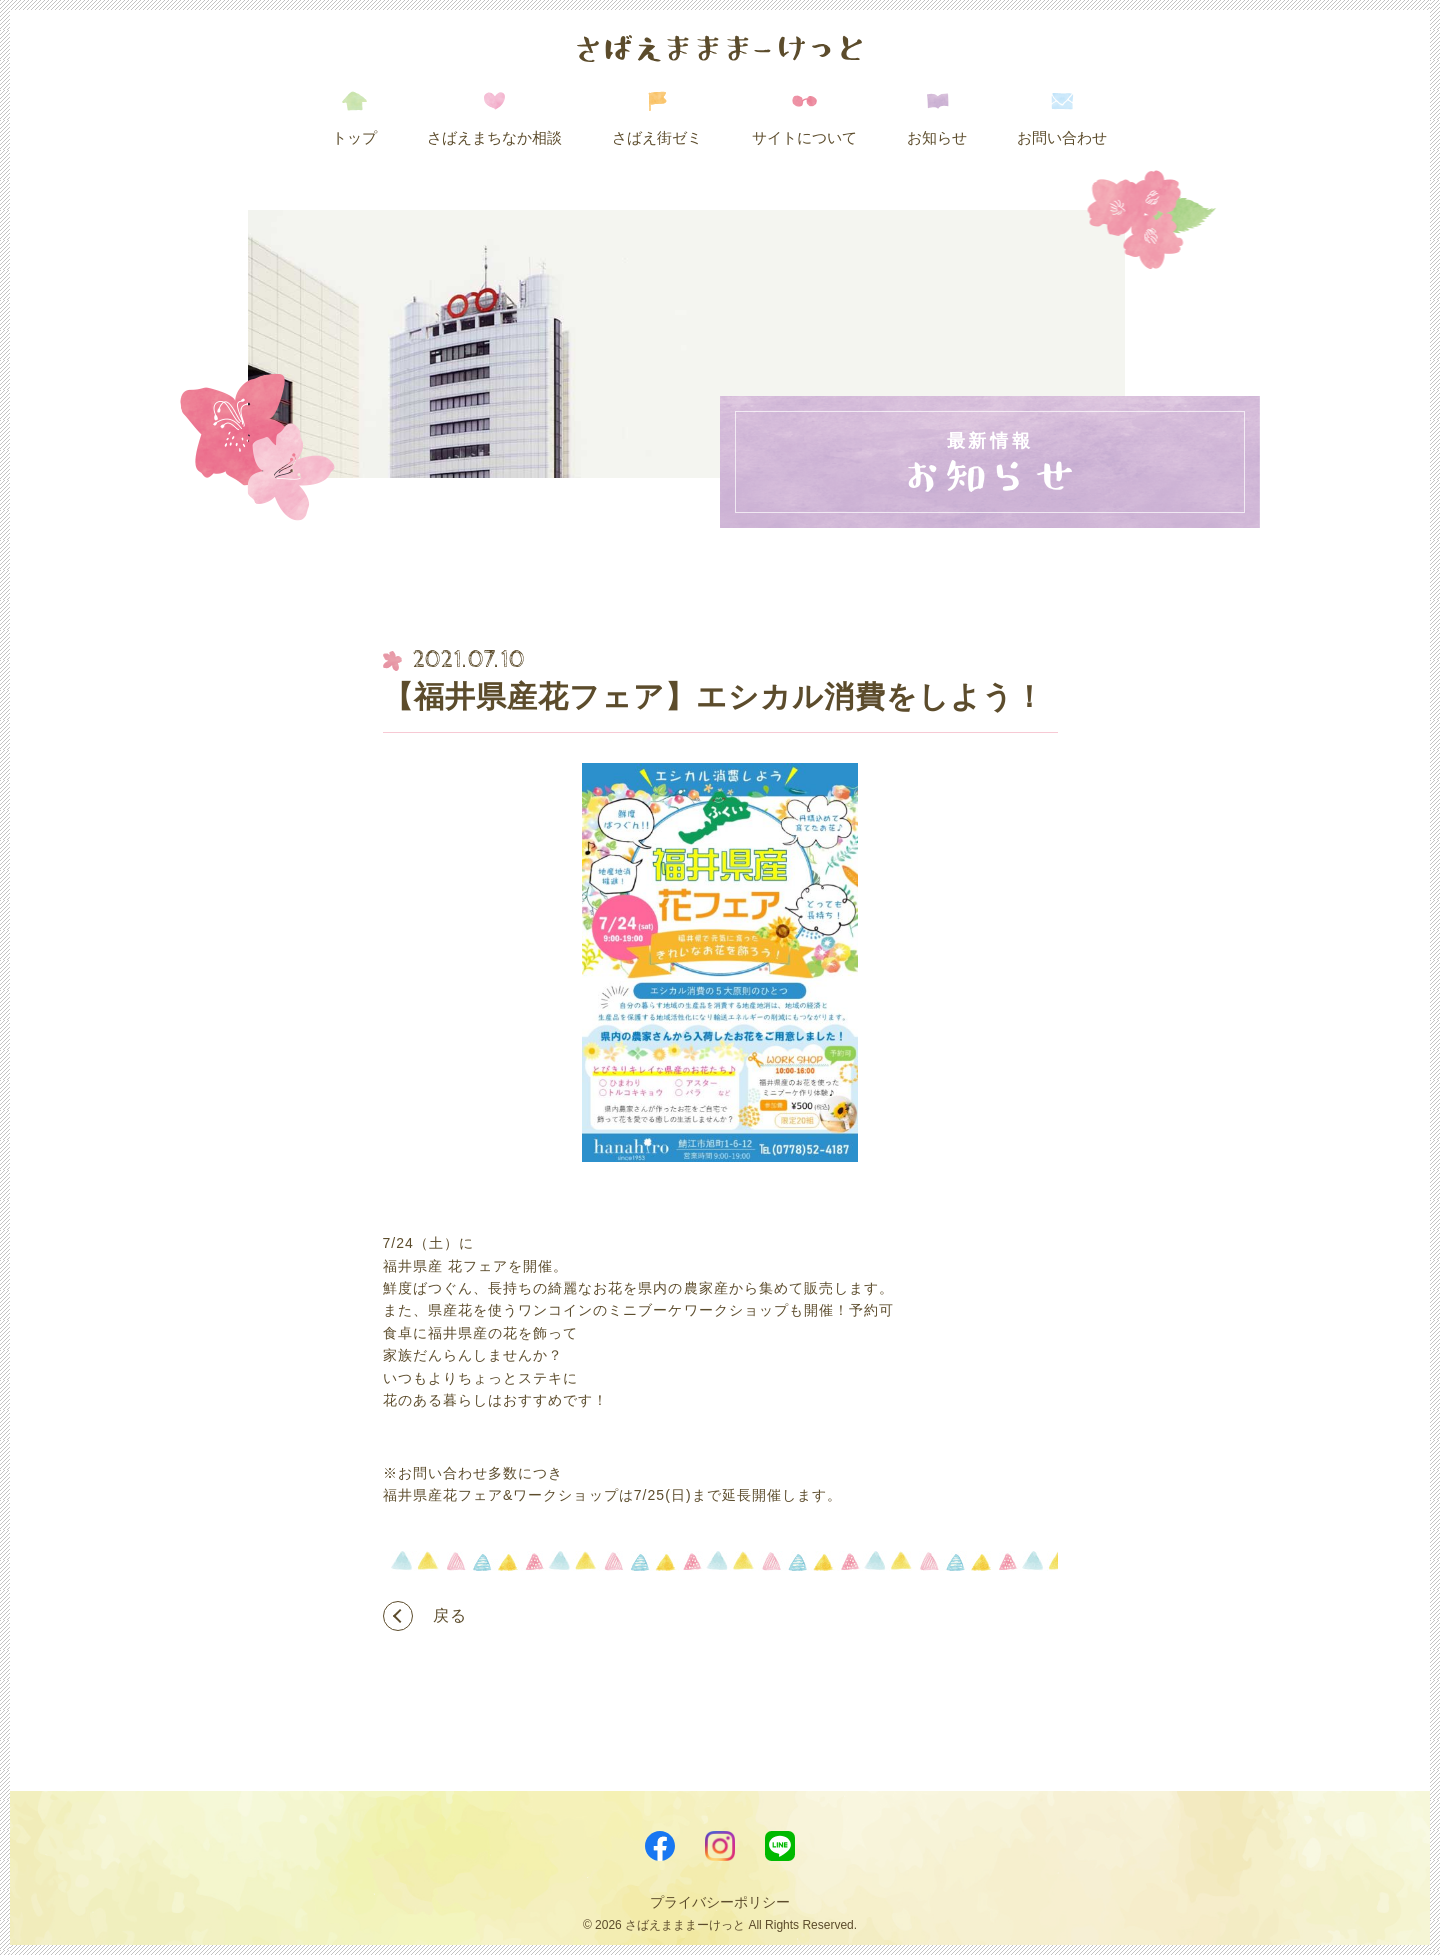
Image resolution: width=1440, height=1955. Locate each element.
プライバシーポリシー (720, 1902)
